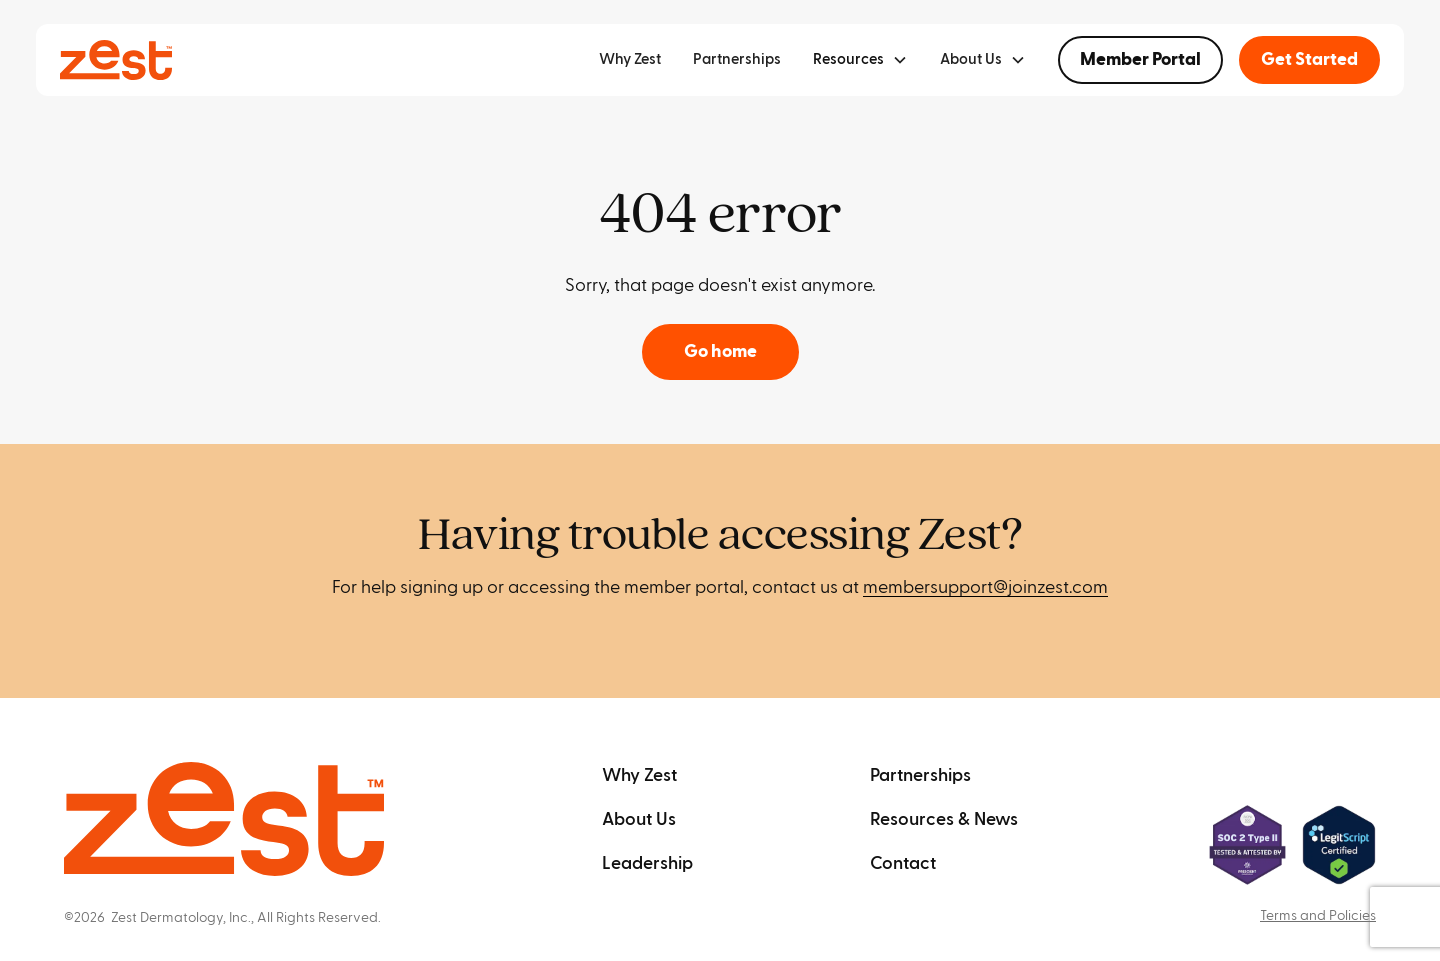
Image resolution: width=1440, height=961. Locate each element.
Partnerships (737, 59)
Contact (903, 863)
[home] (116, 60)
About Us (639, 819)
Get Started (1309, 59)
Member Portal (1140, 59)
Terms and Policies (1318, 916)
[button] (860, 60)
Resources (848, 59)
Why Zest (630, 59)
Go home (720, 351)
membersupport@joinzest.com (985, 587)
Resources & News (944, 819)
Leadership (647, 863)
